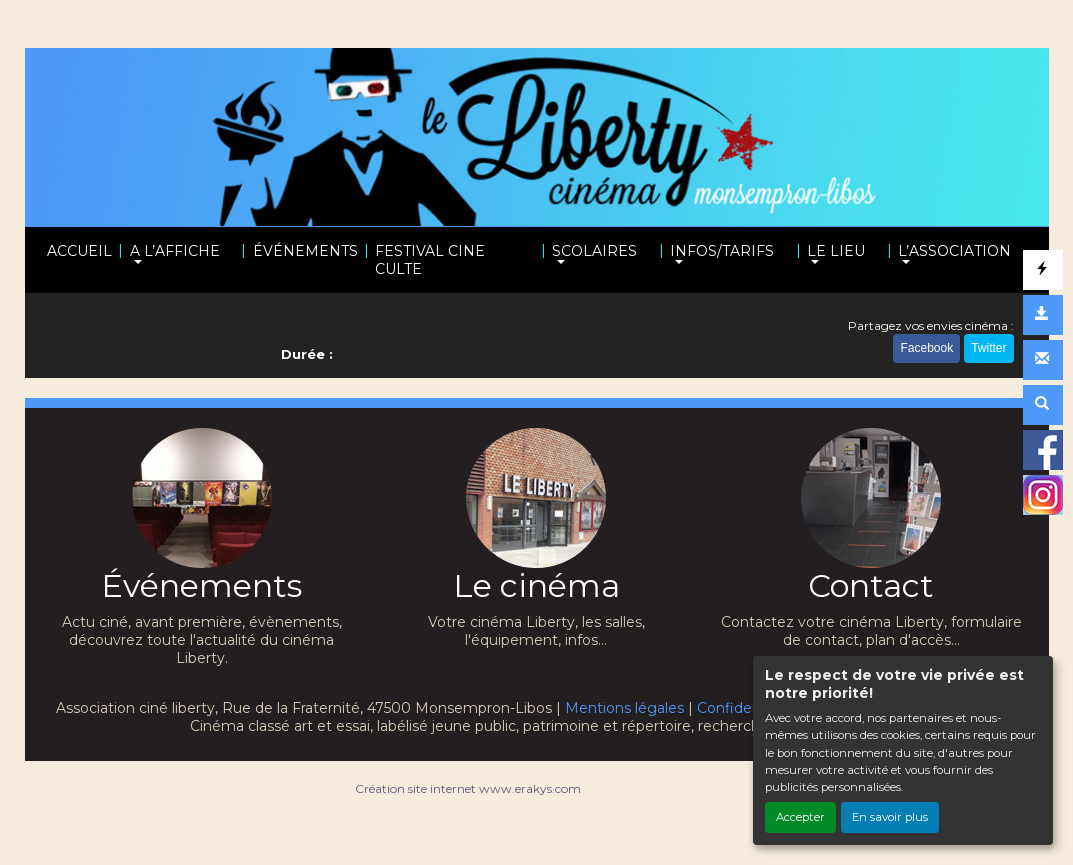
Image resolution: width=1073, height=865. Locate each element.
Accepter (800, 817)
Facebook (926, 348)
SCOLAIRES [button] (594, 251)
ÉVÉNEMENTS (305, 251)
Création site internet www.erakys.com (468, 788)
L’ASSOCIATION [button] (954, 251)
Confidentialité (748, 708)
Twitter (988, 348)
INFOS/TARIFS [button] (722, 251)
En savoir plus (890, 817)
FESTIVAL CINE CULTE (430, 260)
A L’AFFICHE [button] (175, 251)
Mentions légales (624, 708)
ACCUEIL (79, 251)
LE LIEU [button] (836, 251)
